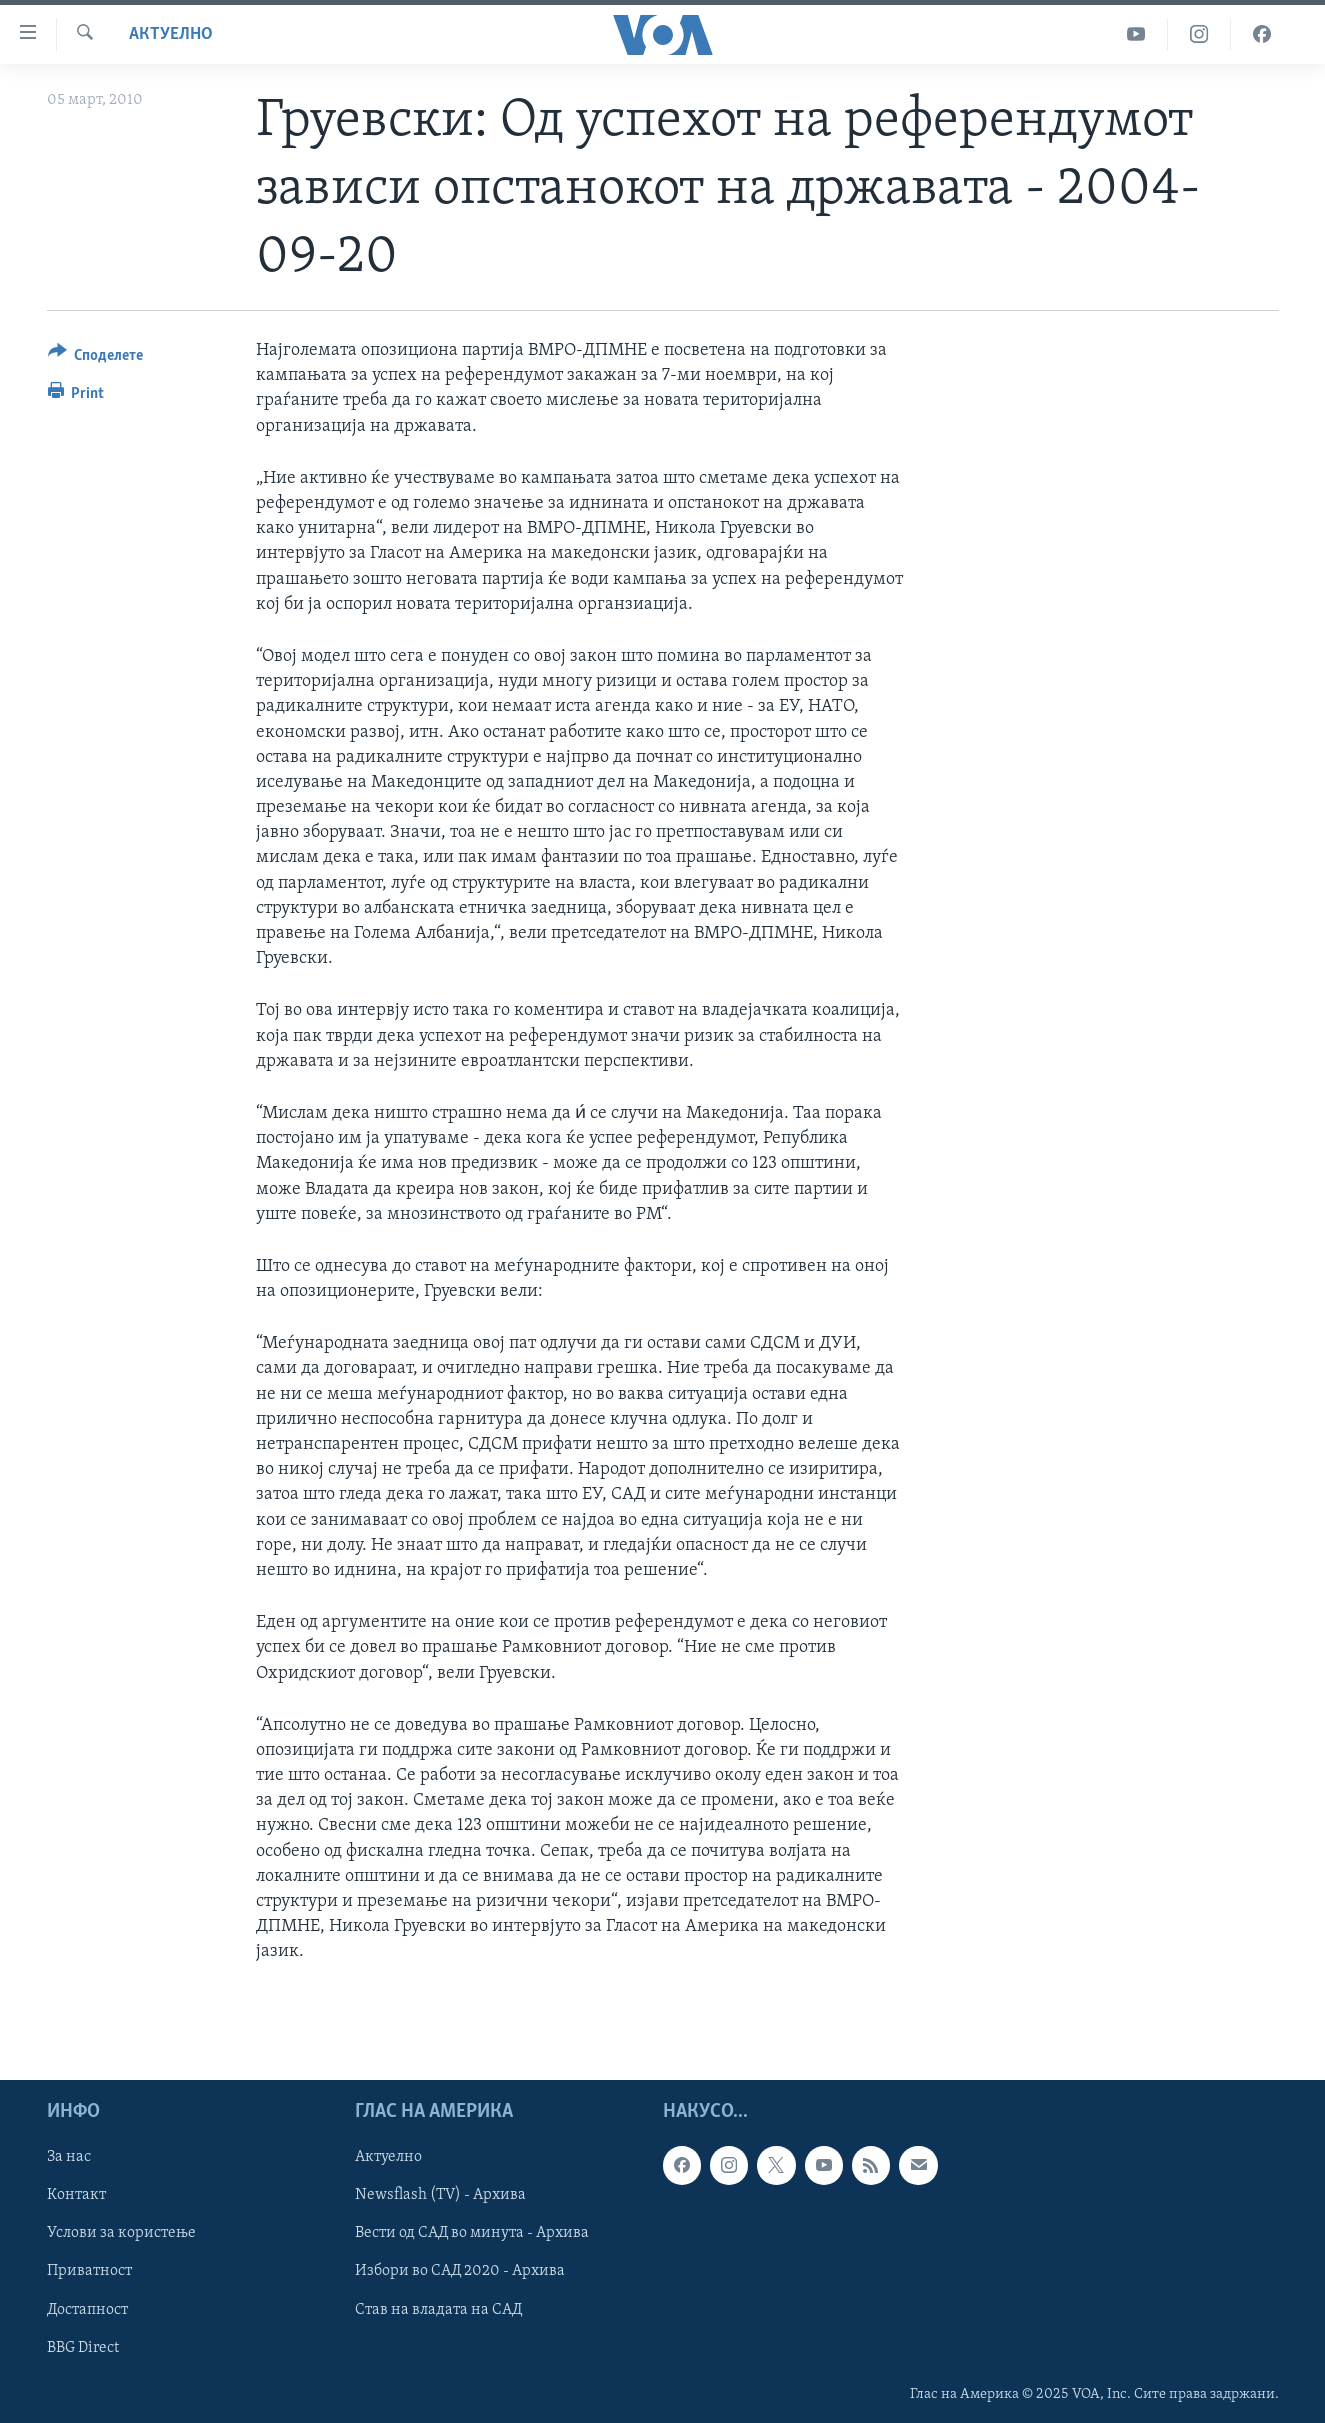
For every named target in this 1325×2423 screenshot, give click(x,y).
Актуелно (171, 34)
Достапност (87, 2309)
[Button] (96, 358)
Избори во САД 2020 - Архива (460, 2271)
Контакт (76, 2195)
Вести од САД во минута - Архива (472, 2233)
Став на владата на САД (438, 2309)
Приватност (89, 2271)
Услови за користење (121, 2233)
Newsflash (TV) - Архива (440, 2195)
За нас (69, 2157)
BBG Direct (83, 2347)
